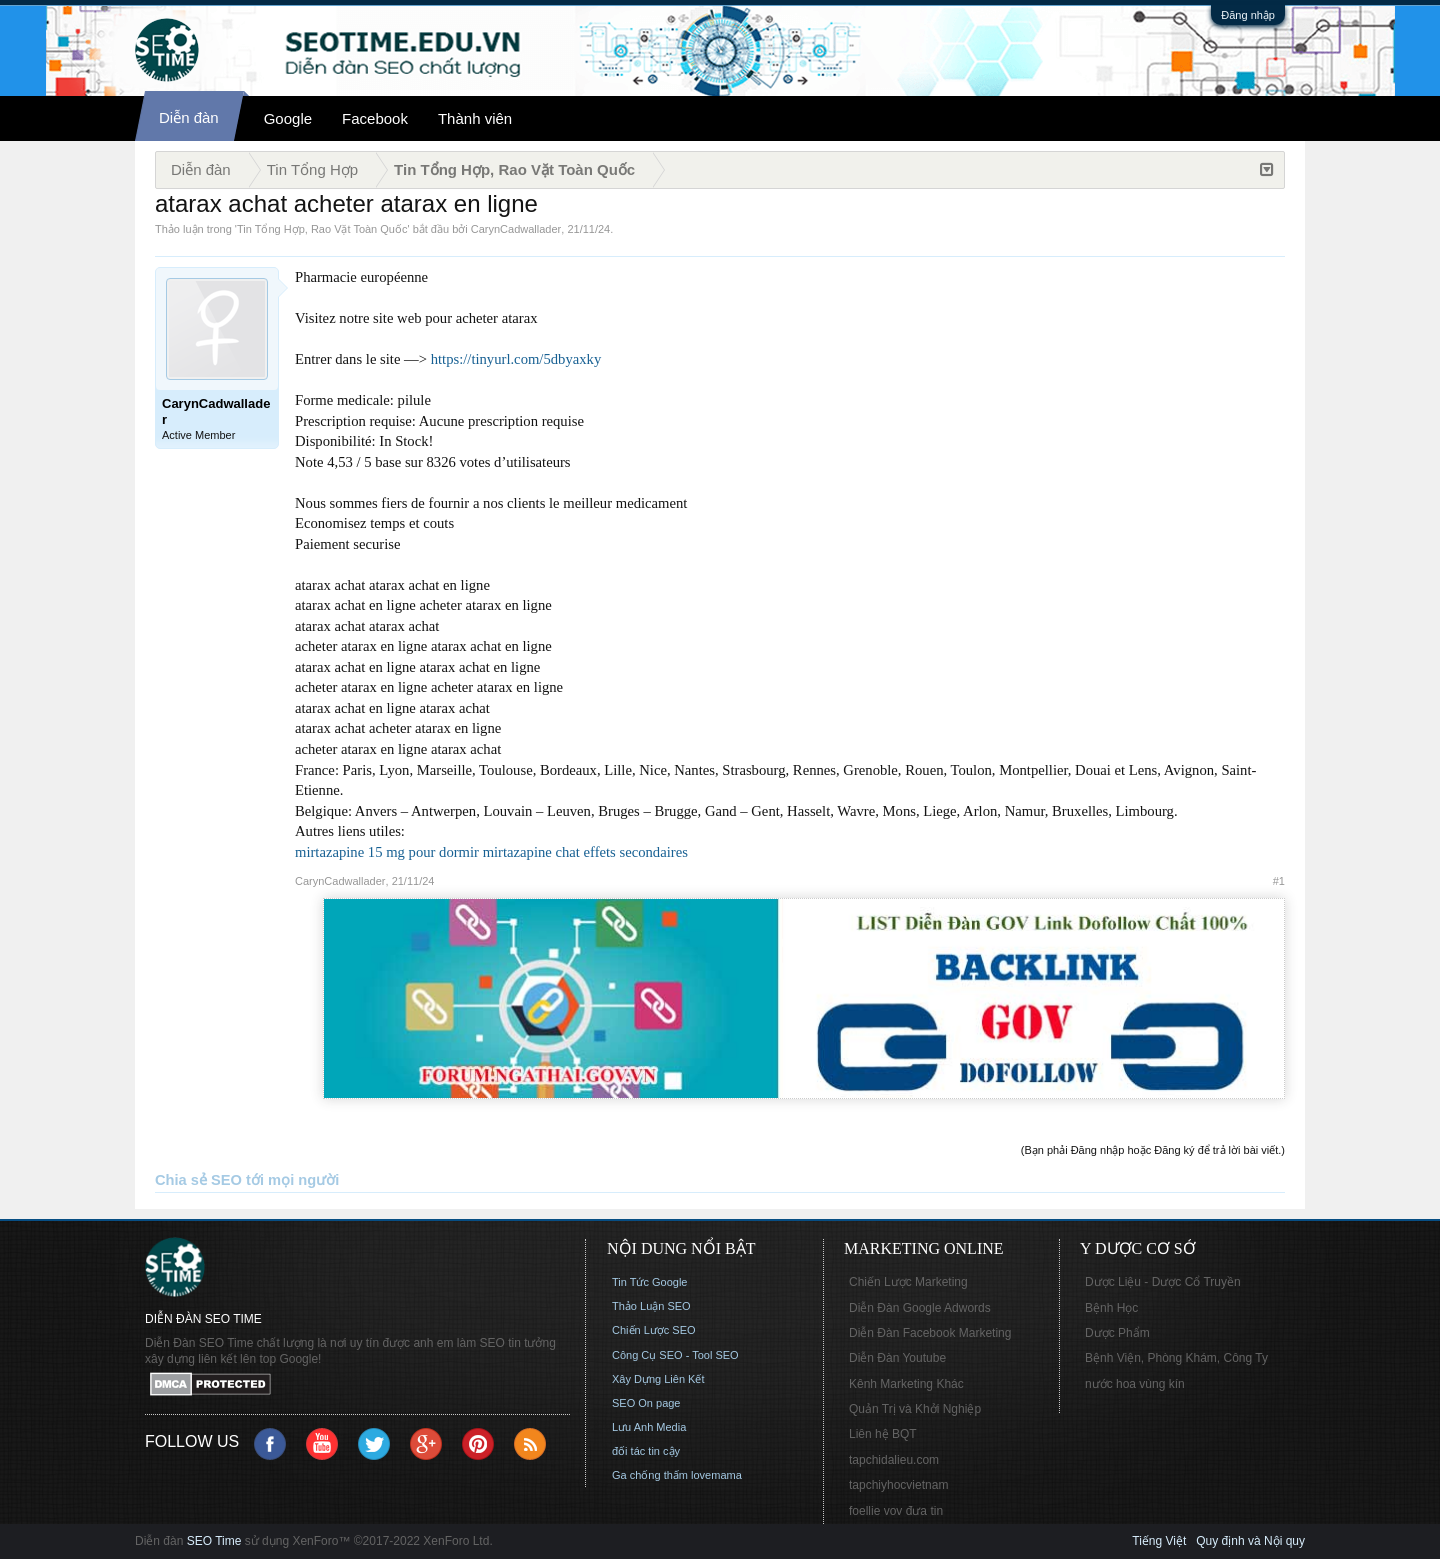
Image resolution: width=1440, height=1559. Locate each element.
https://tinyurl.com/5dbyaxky (516, 359)
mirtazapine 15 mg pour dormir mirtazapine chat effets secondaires (491, 852)
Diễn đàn (189, 117)
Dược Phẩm (1117, 1333)
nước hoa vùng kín (1135, 1384)
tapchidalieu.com (894, 1460)
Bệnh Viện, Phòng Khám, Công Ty (1176, 1358)
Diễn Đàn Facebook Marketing (930, 1333)
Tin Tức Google (649, 1282)
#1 (1279, 881)
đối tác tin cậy (646, 1451)
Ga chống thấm (650, 1475)
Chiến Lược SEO (654, 1330)
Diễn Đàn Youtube (897, 1358)
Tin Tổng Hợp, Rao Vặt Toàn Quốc (322, 229)
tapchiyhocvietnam (898, 1485)
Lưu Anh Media (649, 1427)
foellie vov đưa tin (896, 1511)
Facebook (375, 118)
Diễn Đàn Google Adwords (920, 1308)
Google (288, 118)
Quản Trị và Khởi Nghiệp (915, 1409)
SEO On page (646, 1403)
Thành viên (475, 118)
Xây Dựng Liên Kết (658, 1379)
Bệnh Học (1111, 1308)
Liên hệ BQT (883, 1434)
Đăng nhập (1248, 15)
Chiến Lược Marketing (908, 1282)
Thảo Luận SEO (651, 1306)
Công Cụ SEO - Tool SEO (675, 1355)
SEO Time (214, 1541)
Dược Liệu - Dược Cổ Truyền (1163, 1282)
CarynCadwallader (516, 229)
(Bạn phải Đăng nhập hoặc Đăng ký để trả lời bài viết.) (1153, 1150)
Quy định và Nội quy (1250, 1541)
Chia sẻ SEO (198, 1180)
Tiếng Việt (1159, 1541)
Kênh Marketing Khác (906, 1384)
